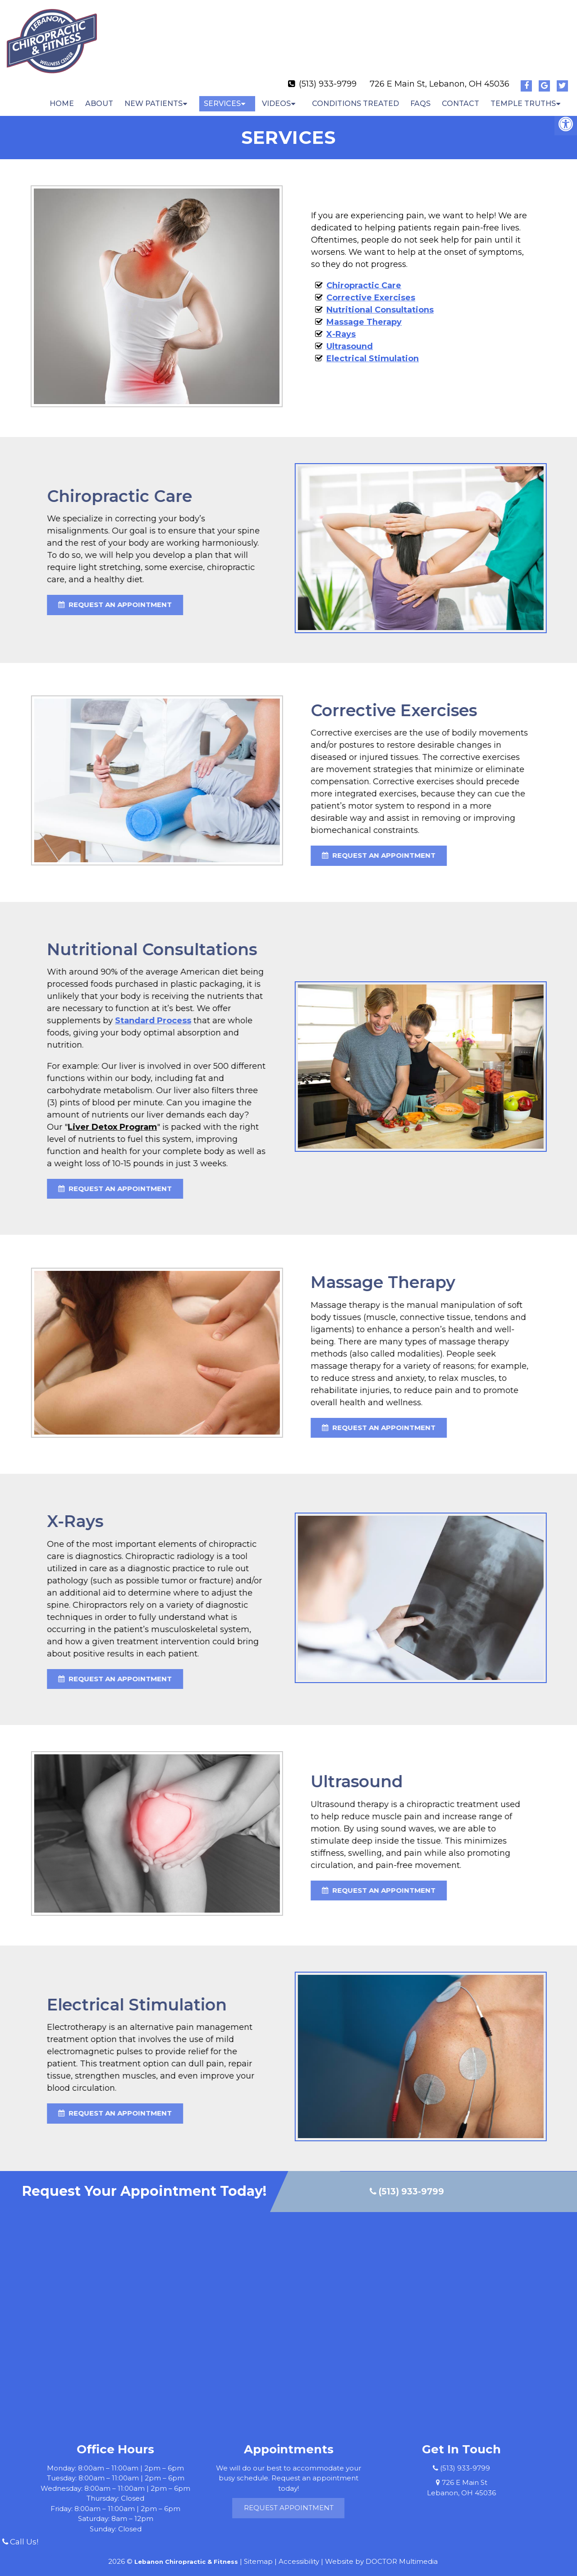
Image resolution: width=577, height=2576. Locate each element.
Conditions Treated (355, 96)
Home (62, 96)
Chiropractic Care (363, 278)
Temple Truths (523, 96)
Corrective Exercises (370, 290)
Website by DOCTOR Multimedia (381, 2553)
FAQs (420, 96)
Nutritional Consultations (380, 302)
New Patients (153, 96)
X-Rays (341, 326)
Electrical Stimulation (372, 351)
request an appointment (134, 847)
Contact (460, 96)
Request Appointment (330, 2500)
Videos (276, 96)
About (99, 96)
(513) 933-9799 (328, 76)
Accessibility (299, 2553)
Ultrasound (349, 339)
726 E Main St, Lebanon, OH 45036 (439, 76)
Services (222, 96)
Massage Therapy (364, 314)
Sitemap (258, 2553)
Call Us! (20, 2541)
